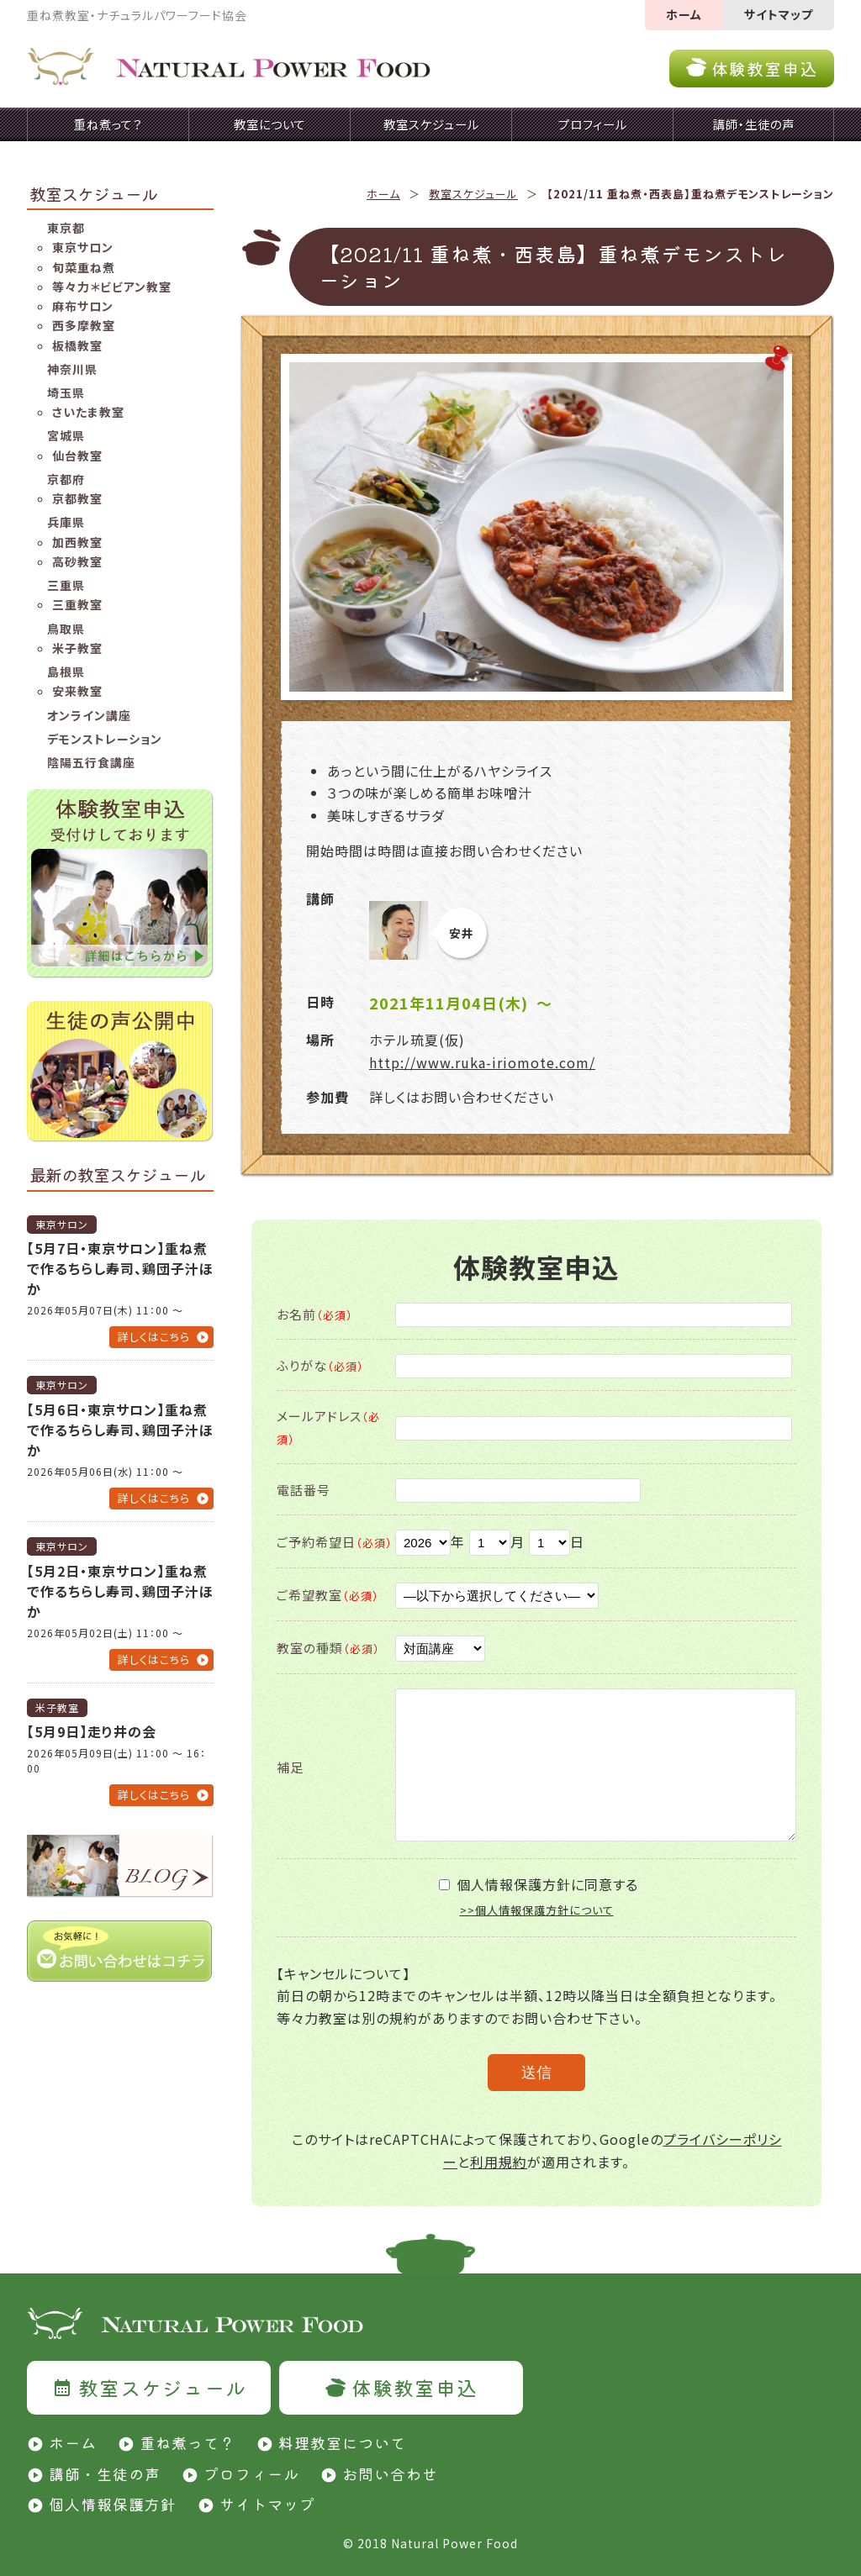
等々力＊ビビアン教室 (112, 286)
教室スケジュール (473, 194)
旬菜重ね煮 (83, 267)
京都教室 (77, 498)
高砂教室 (77, 561)
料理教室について (342, 2442)
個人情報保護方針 (113, 2504)
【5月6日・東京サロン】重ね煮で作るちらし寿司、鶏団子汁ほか (120, 1429)
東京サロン (83, 247)
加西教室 (77, 542)
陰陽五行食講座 (91, 762)
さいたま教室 (88, 411)
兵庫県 (66, 522)
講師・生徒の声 (105, 2473)
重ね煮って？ (187, 2442)
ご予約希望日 (335, 1542)
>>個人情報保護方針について (537, 1910)
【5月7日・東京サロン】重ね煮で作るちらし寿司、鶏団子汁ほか (120, 1268)
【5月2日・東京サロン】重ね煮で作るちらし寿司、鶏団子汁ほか (120, 1591)
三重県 (66, 585)
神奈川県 (72, 369)
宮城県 (66, 435)
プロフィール (251, 2473)
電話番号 (303, 1490)
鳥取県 (66, 628)
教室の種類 (328, 1648)
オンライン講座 (89, 715)
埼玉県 (66, 392)
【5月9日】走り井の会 (91, 1731)
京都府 (66, 479)
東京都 (66, 227)
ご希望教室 (328, 1595)
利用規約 (498, 2162)
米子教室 (77, 648)
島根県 (66, 671)
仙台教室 (77, 455)
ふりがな (320, 1365)
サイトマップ (778, 14)
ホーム (684, 14)
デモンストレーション (104, 738)
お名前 (315, 1314)
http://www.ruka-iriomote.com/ (482, 1062)
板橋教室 (77, 345)
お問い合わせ (390, 2473)
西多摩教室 (83, 325)
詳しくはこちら (154, 1337)
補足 (290, 1767)
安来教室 (77, 690)
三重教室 (77, 604)
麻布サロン (83, 306)
